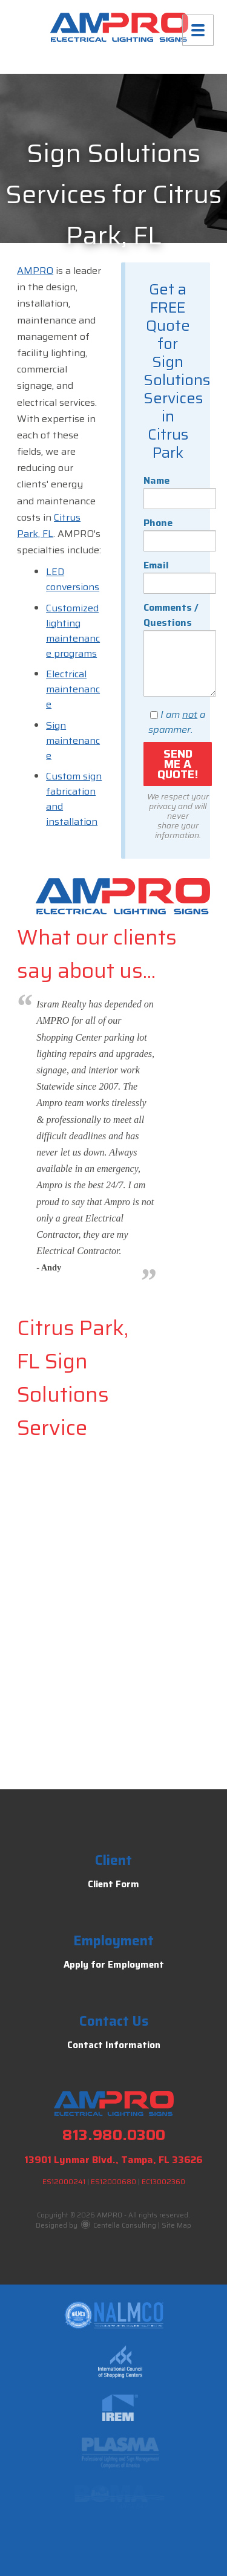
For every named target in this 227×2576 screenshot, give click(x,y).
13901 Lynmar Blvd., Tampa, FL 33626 (113, 2159)
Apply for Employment (114, 1964)
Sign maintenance (73, 740)
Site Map (176, 2225)
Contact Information (113, 2045)
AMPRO (35, 270)
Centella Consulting (118, 2225)
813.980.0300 (113, 2135)
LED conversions (72, 579)
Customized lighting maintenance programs (73, 630)
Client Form (113, 1884)
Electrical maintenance (73, 689)
